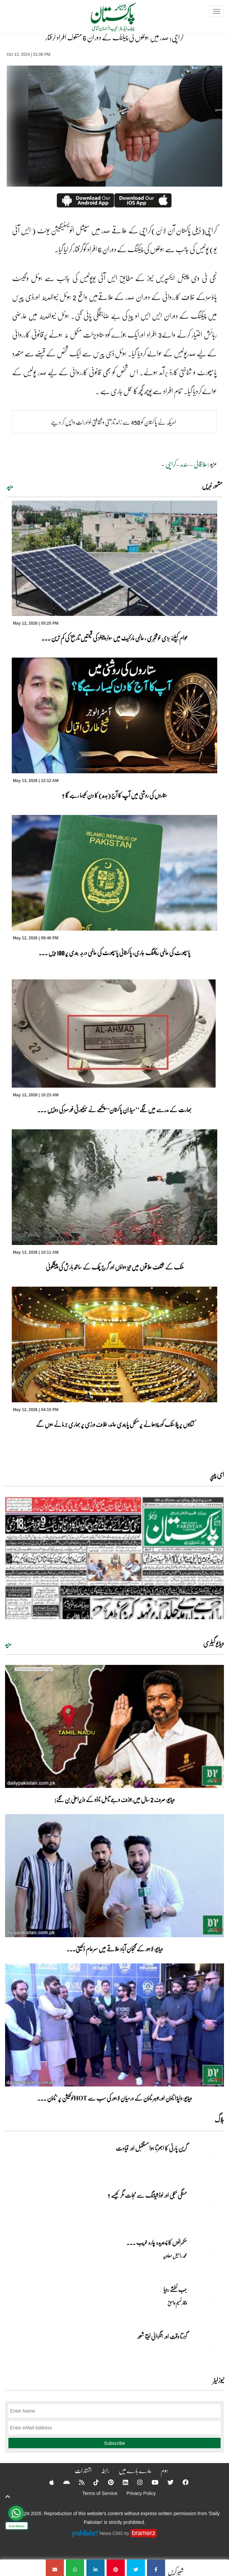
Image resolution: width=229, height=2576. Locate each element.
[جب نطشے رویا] (207, 2300)
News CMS (112, 2533)
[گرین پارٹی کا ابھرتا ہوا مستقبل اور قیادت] (207, 2159)
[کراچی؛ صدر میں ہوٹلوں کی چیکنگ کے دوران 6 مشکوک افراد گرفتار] (156, 2568)
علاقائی (200, 464)
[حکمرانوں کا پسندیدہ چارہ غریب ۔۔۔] (207, 2253)
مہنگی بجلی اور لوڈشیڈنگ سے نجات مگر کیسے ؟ (147, 2195)
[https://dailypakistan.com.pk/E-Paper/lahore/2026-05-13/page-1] (114, 1557)
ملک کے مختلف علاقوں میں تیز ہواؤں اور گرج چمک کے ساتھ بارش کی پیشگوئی (115, 1266)
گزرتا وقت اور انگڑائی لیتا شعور (162, 2336)
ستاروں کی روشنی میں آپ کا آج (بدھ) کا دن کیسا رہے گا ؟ (114, 795)
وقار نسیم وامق (177, 2303)
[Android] (62, 2482)
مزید (10, 486)
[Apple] (47, 2482)
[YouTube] (150, 2482)
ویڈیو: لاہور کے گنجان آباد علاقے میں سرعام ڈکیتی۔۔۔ (115, 1948)
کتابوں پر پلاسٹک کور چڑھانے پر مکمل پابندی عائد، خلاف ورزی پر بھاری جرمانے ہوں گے (114, 1424)
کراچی (170, 464)
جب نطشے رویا (175, 2289)
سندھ (184, 464)
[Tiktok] (92, 2482)
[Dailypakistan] (105, 19)
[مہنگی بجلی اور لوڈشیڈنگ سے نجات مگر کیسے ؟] (207, 2206)
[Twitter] (166, 2482)
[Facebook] (181, 2482)
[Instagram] (135, 2482)
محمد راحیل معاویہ (175, 2256)
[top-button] (7, 2496)
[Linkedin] (121, 2482)
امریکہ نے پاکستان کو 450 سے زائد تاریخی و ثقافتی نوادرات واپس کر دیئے (113, 422)
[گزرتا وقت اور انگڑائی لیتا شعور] (207, 2348)
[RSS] (77, 2482)
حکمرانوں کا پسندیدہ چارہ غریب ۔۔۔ (156, 2242)
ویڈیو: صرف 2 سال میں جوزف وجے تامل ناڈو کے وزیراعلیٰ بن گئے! (114, 1799)
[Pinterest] (106, 2482)
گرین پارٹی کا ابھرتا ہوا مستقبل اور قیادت (151, 2148)
